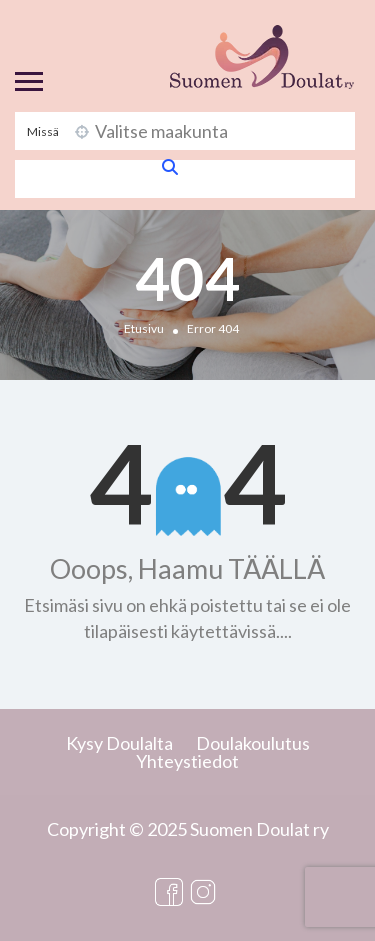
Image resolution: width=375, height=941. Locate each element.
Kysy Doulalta (119, 743)
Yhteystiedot (187, 761)
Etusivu (144, 328)
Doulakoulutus (253, 743)
